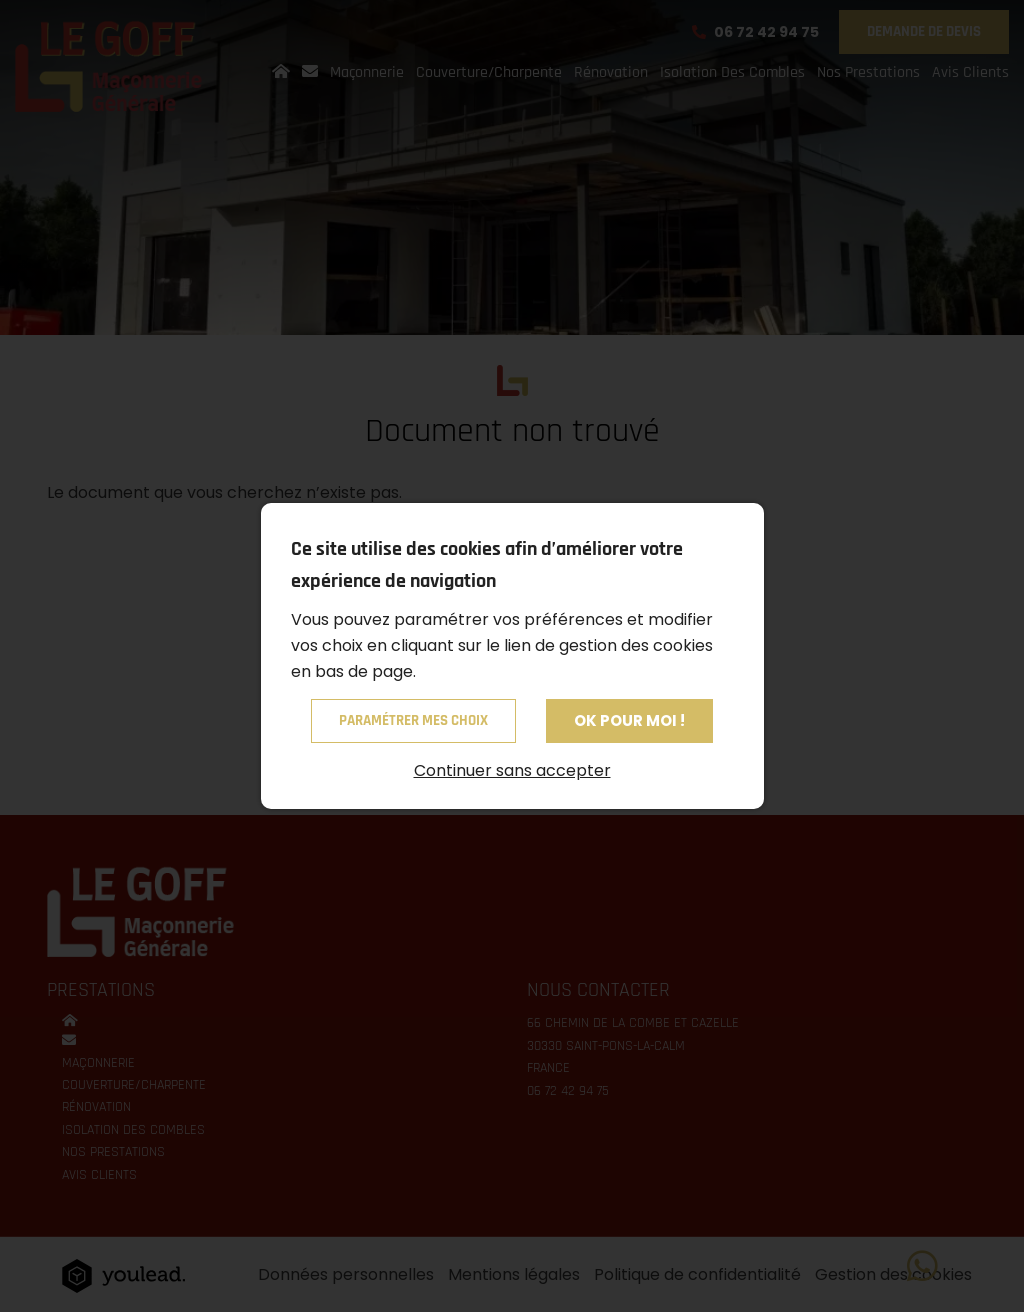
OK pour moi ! (629, 720)
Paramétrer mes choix (413, 720)
